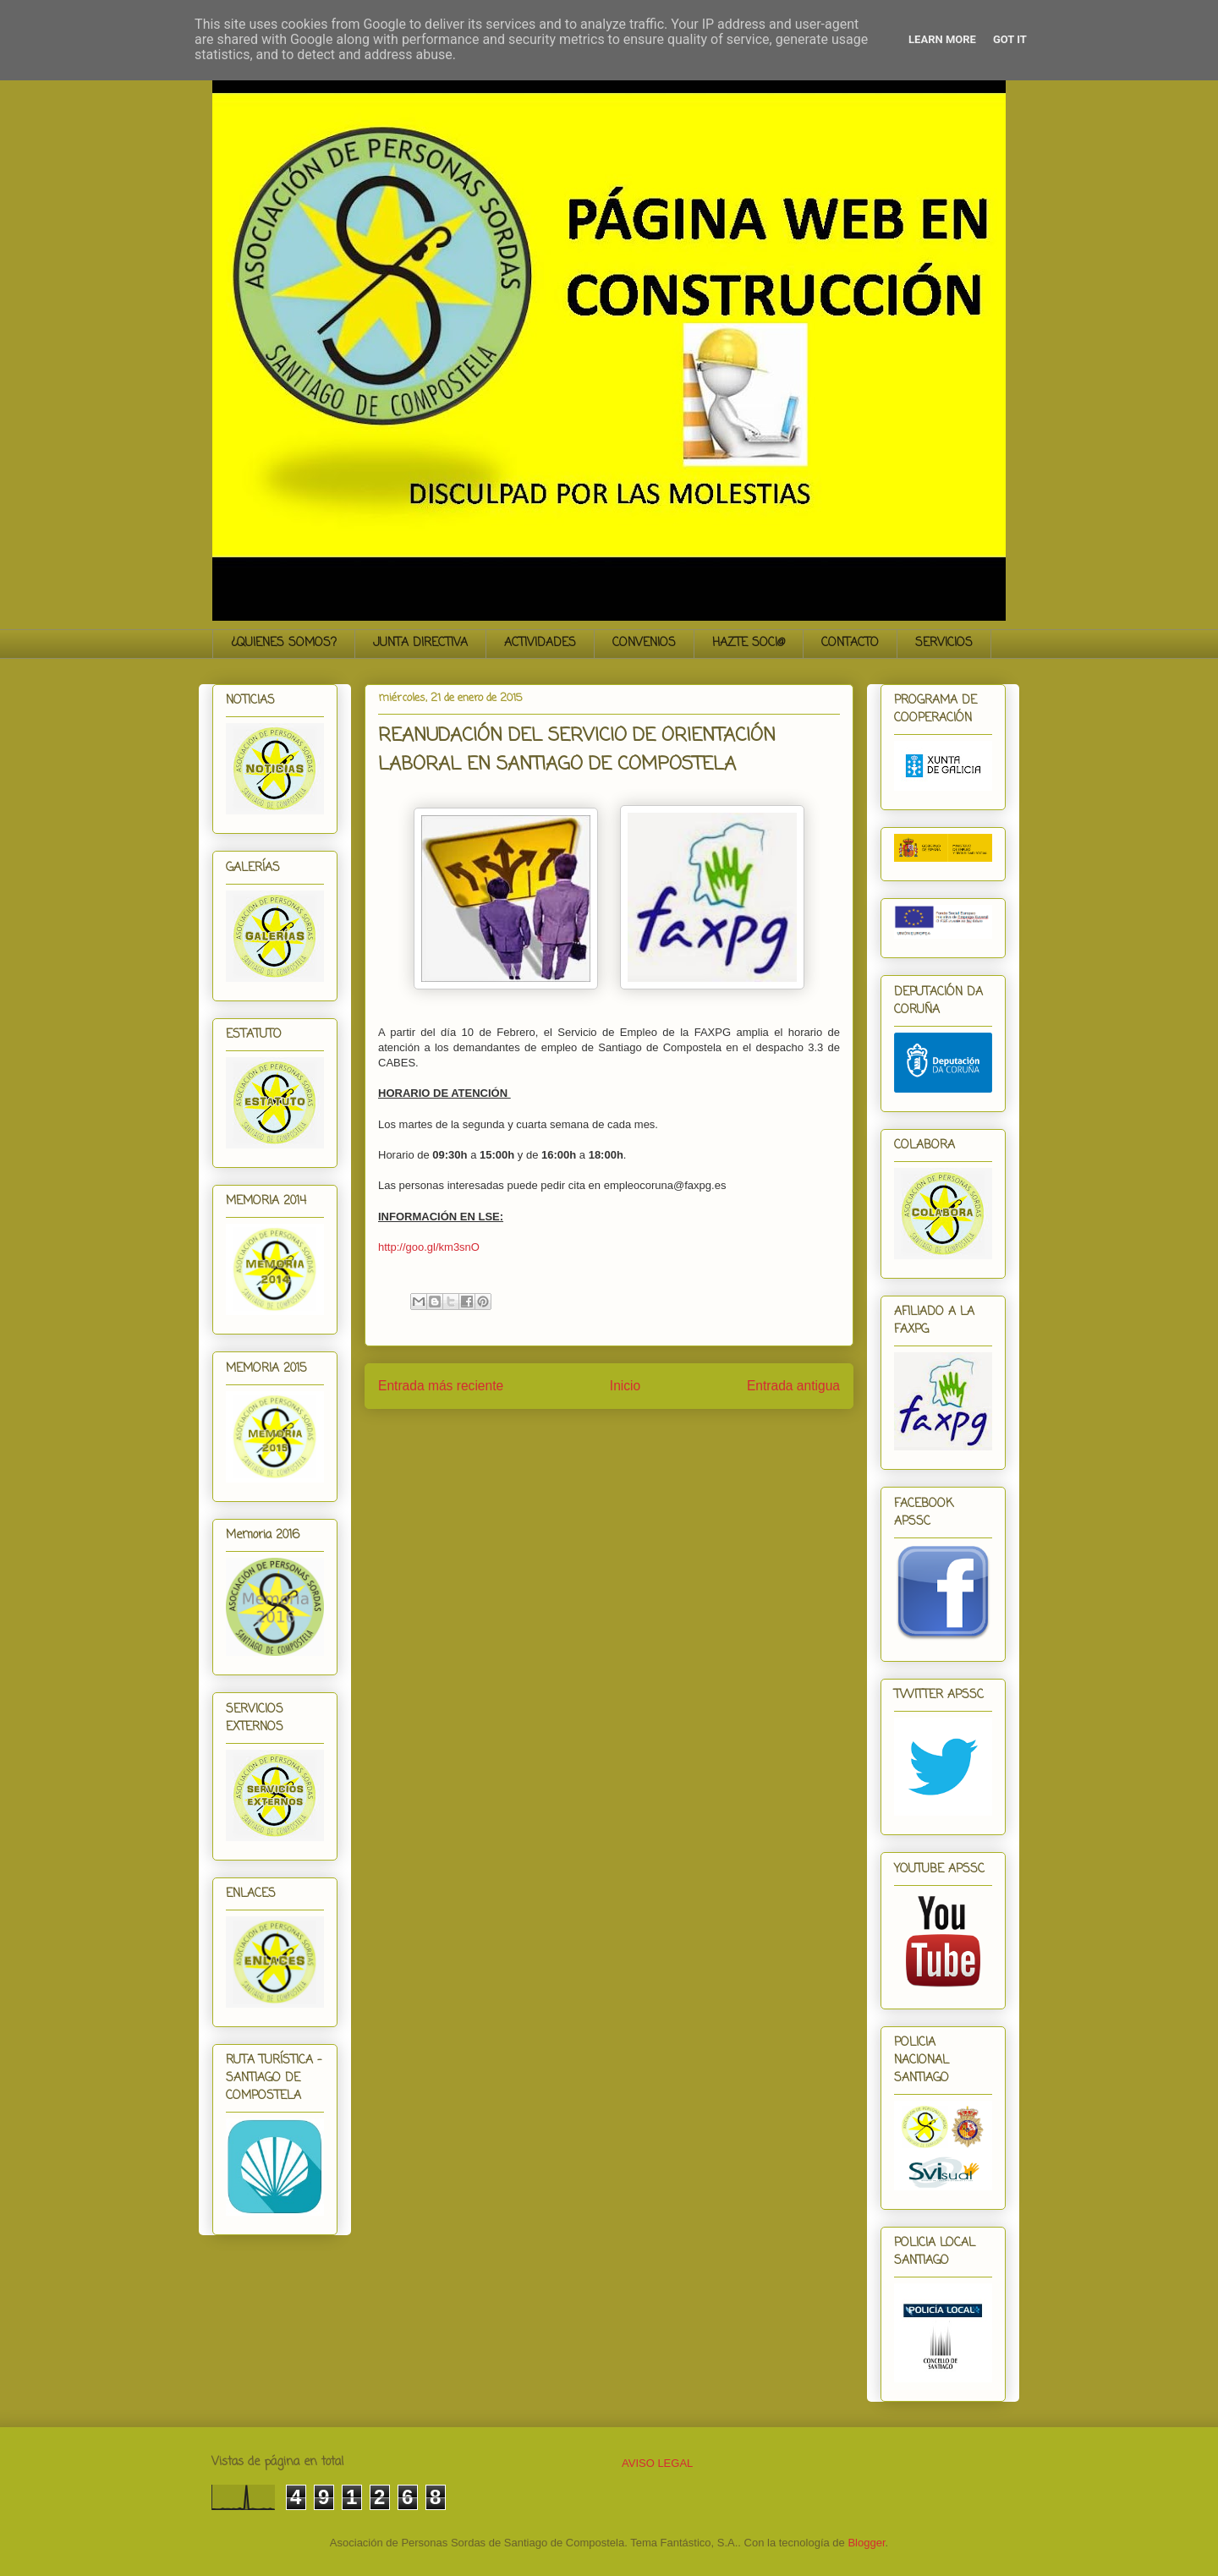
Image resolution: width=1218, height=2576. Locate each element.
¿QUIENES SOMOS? (284, 643)
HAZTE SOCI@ (748, 643)
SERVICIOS (944, 643)
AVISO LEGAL (657, 2463)
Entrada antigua (793, 1385)
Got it (1010, 39)
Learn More (942, 39)
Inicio (625, 1385)
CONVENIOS (644, 643)
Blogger (866, 2542)
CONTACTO (850, 643)
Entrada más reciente (440, 1385)
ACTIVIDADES (540, 643)
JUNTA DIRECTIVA (420, 643)
